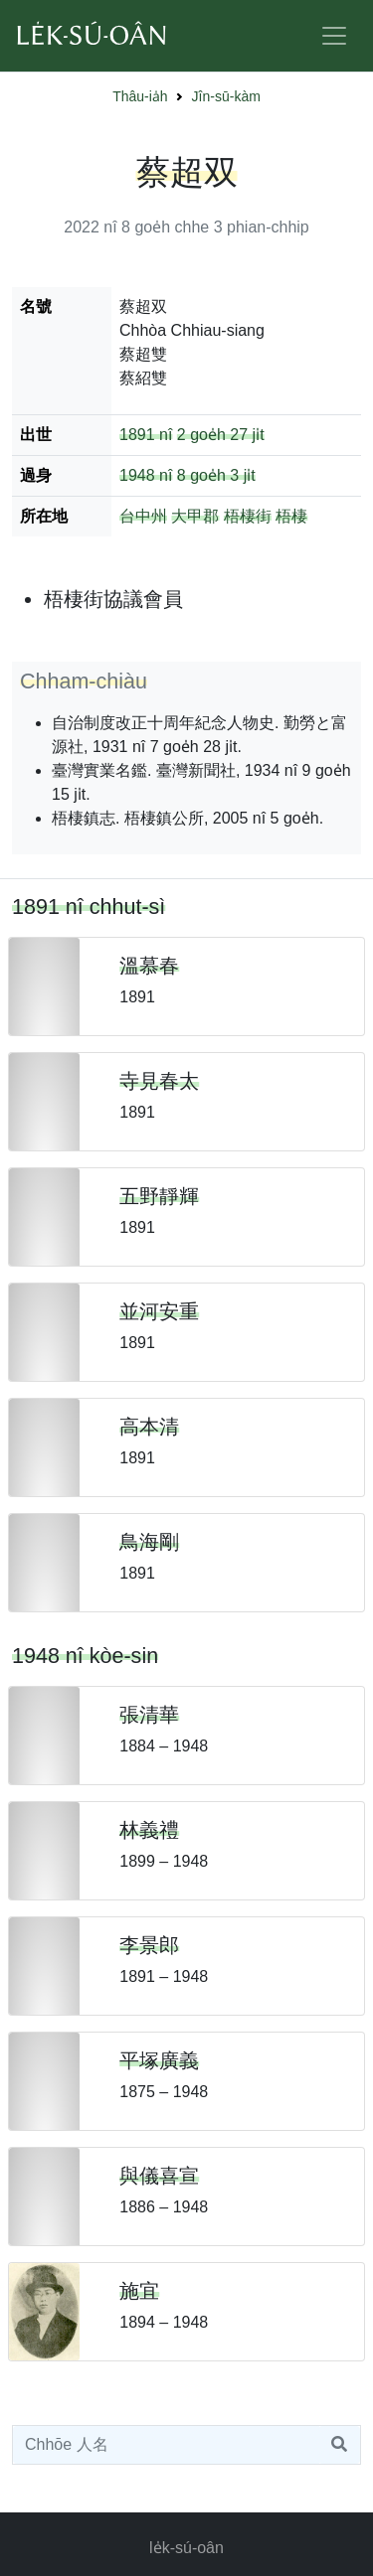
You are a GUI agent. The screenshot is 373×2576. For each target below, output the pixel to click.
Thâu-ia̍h (139, 96)
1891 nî (145, 434)
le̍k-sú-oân (186, 2547)
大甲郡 (195, 516)
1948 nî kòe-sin (85, 1656)
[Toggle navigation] (334, 36)
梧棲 (291, 516)
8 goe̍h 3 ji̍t (216, 475)
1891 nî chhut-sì (88, 907)
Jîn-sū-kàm (226, 96)
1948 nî (145, 475)
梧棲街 (248, 516)
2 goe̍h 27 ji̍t (221, 434)
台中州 (143, 516)
